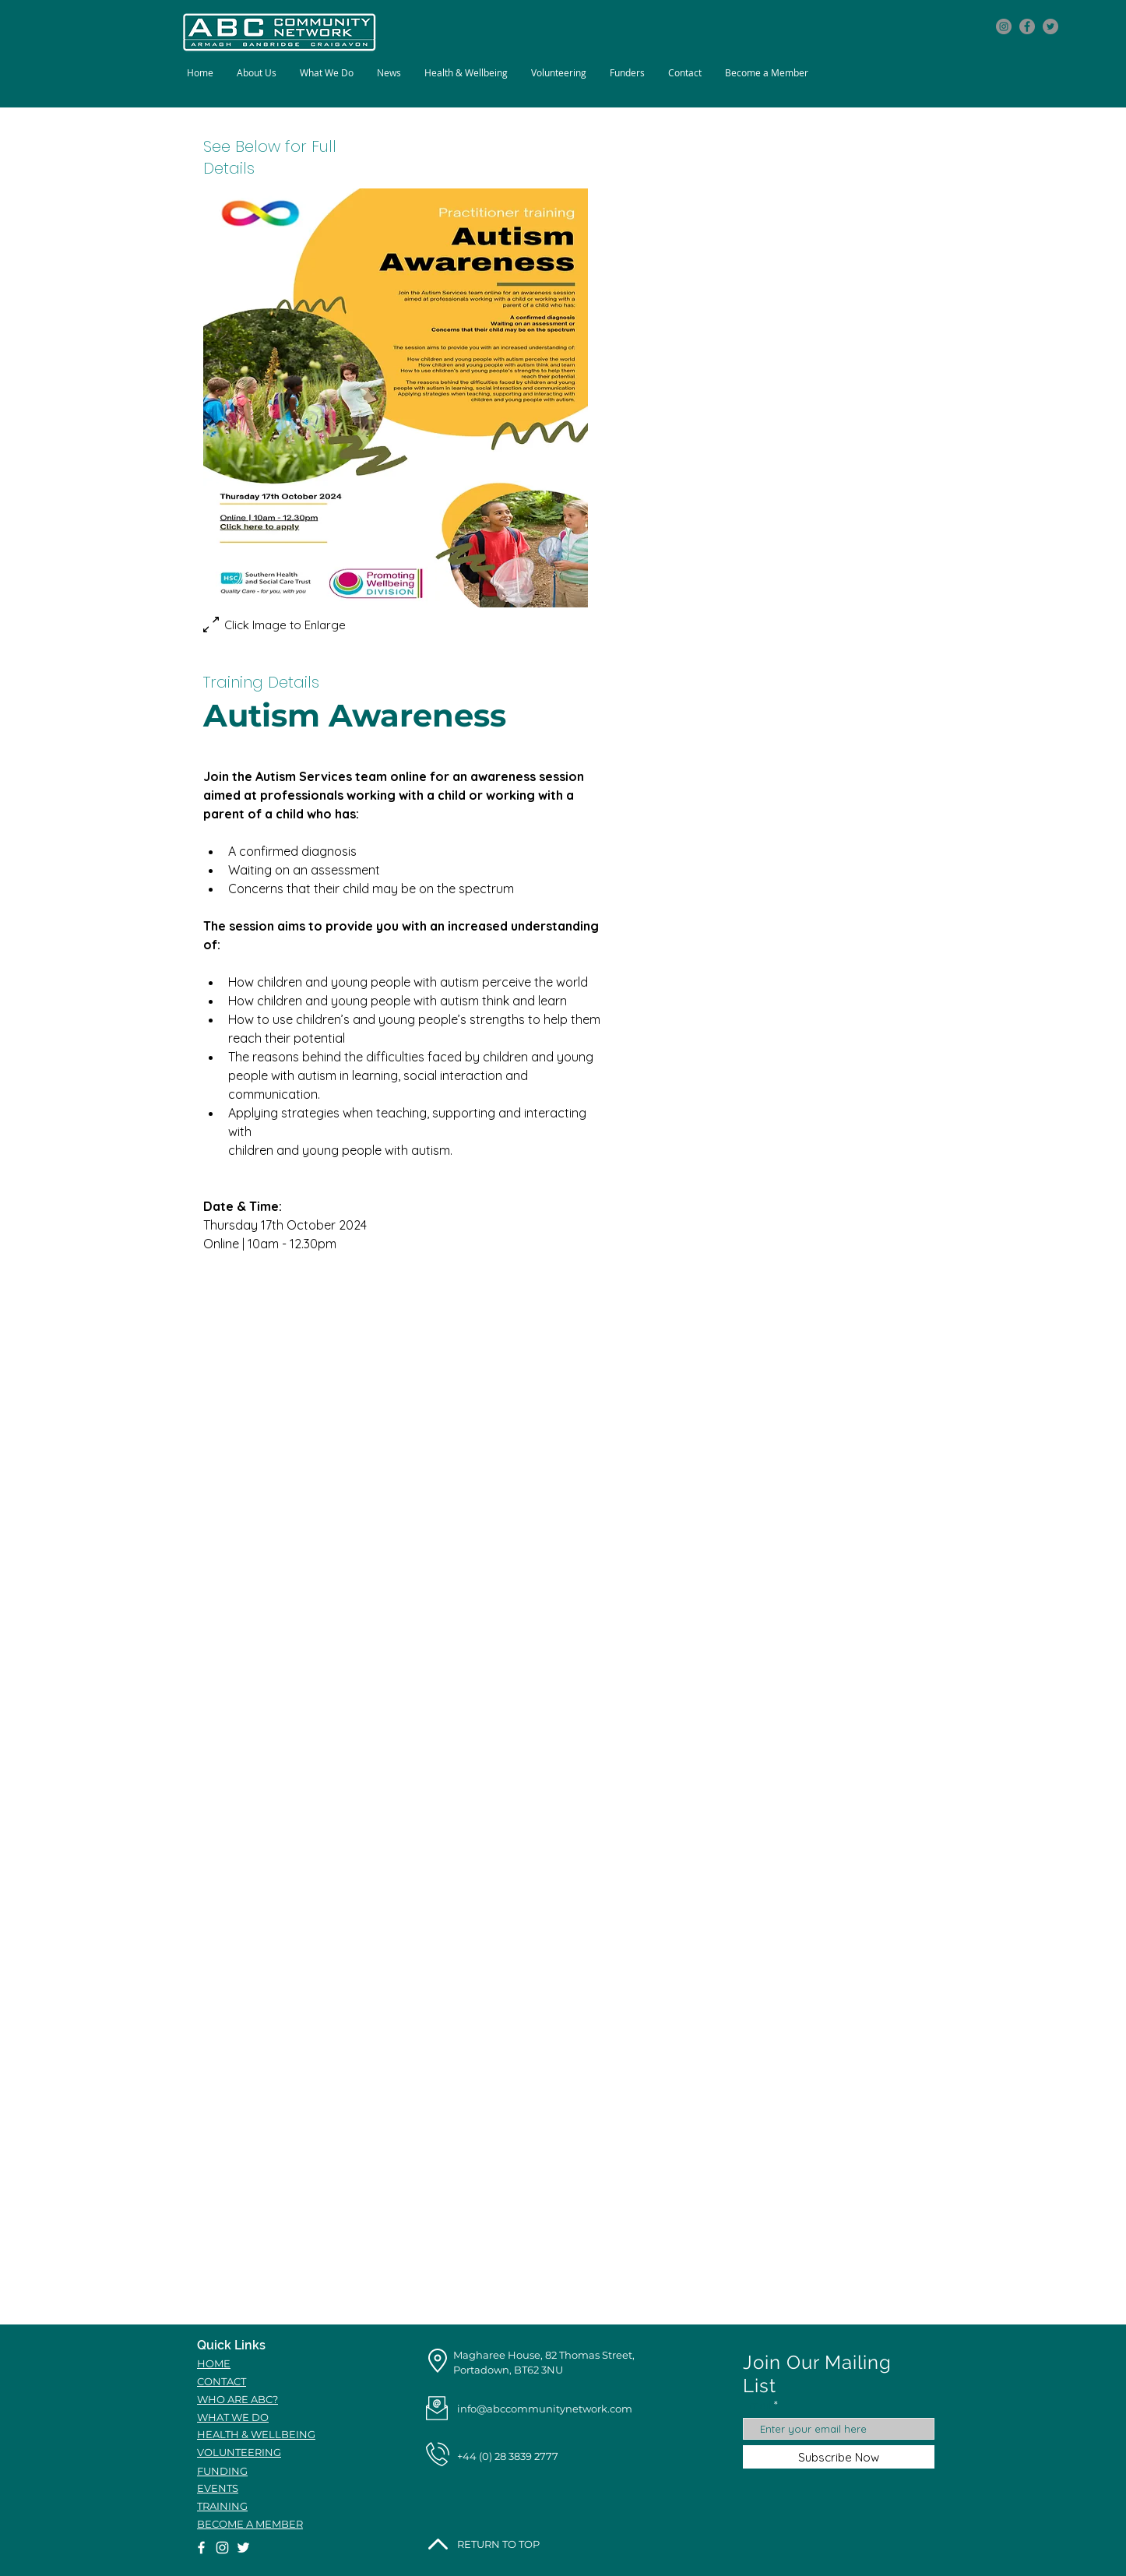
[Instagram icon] (1004, 26)
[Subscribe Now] (838, 2457)
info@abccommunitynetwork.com (544, 2408)
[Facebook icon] (1027, 26)
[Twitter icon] (1050, 26)
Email (757, 2405)
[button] (326, 72)
